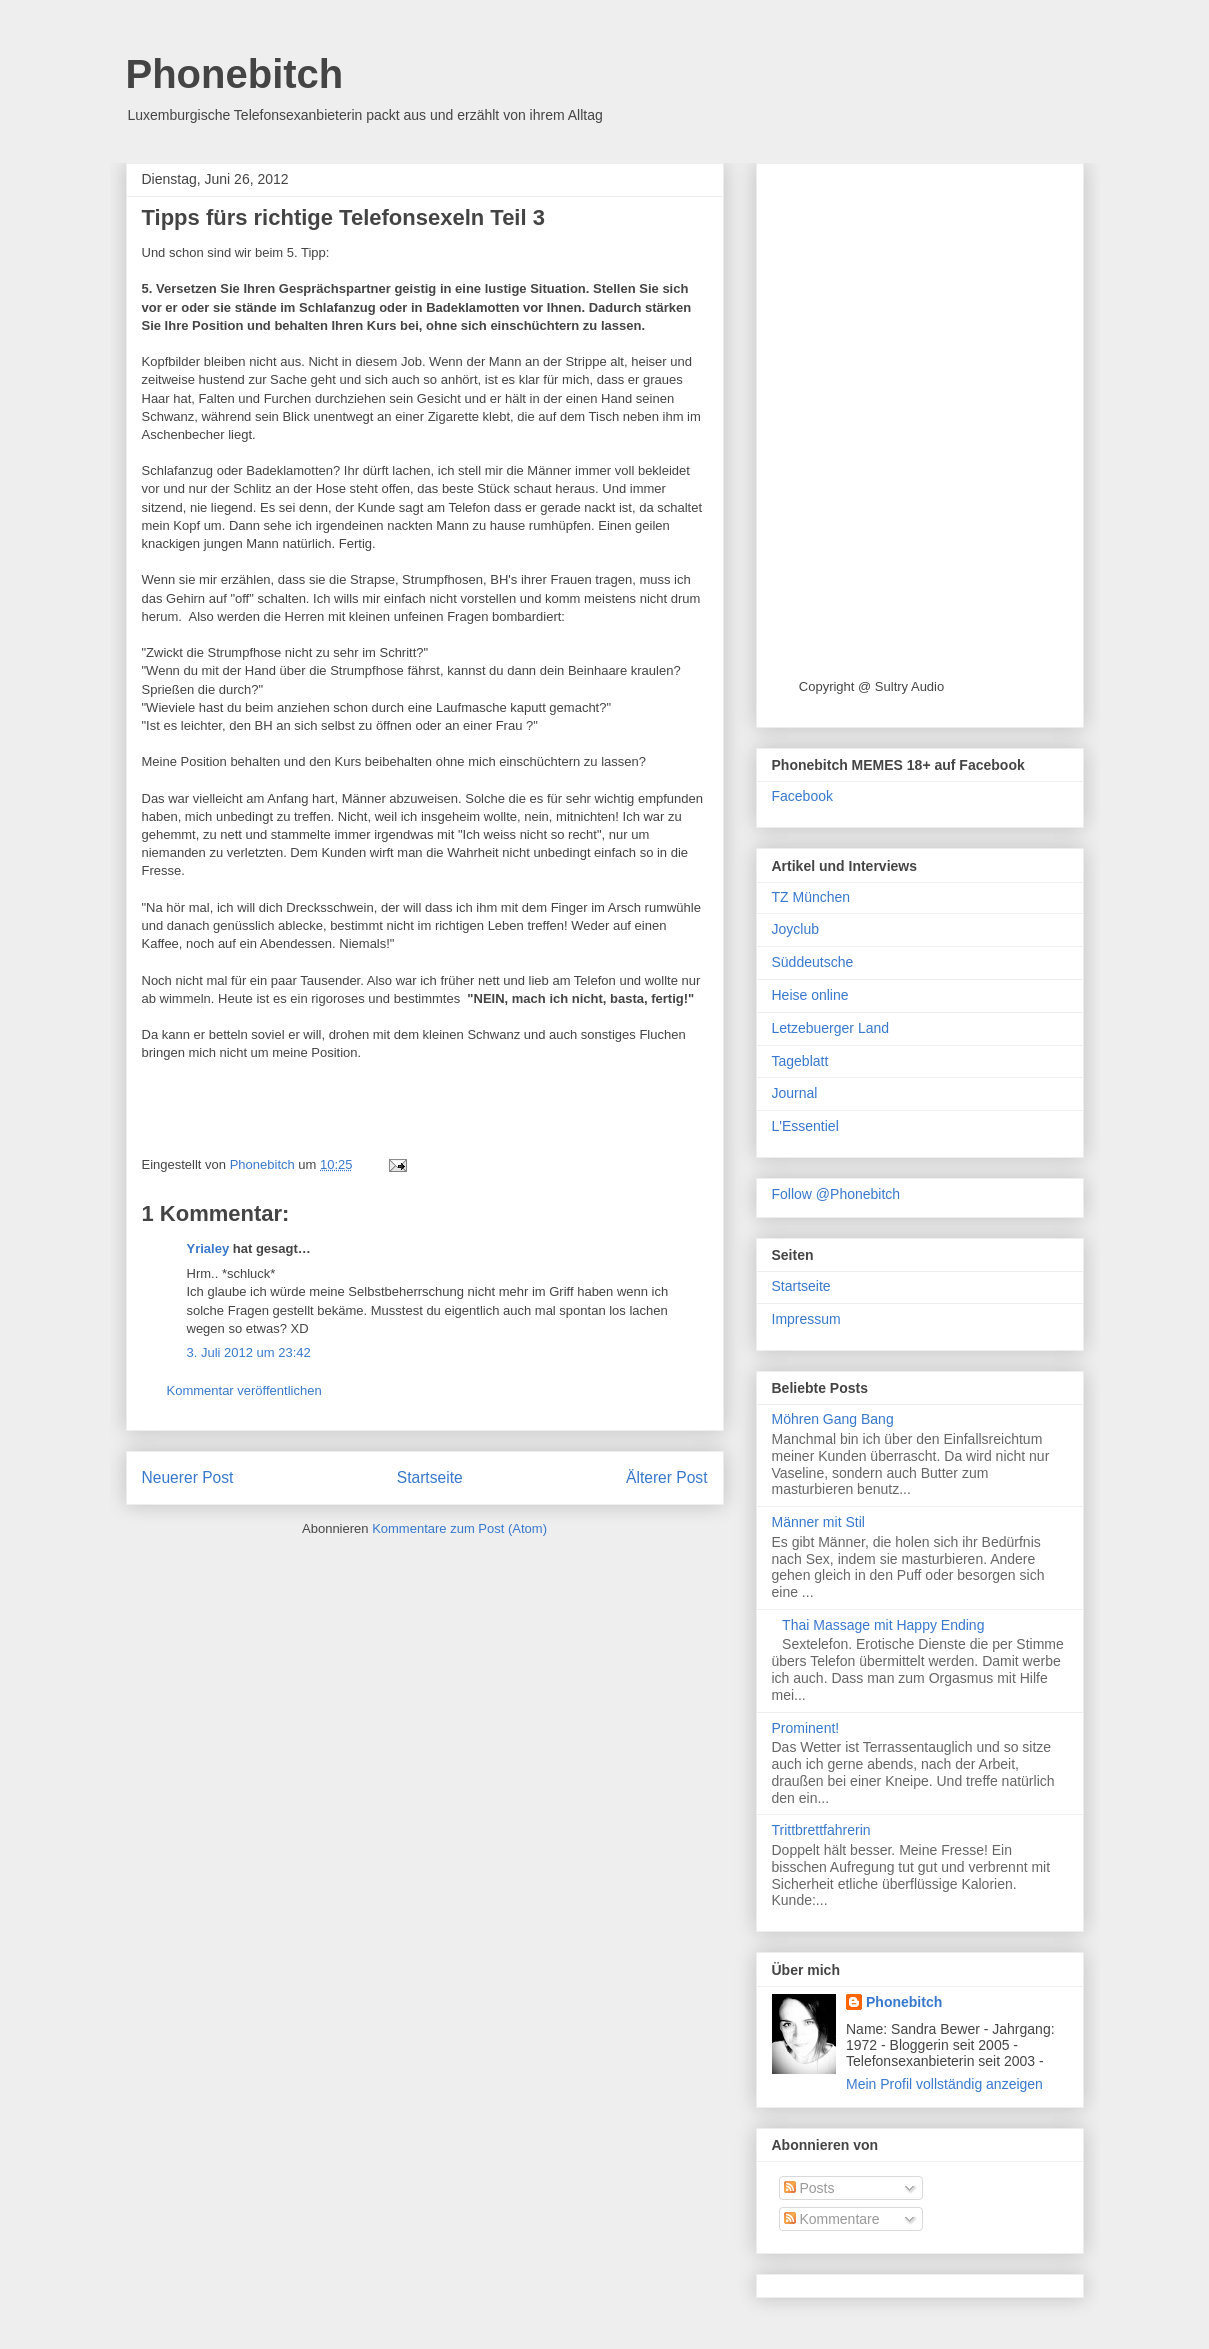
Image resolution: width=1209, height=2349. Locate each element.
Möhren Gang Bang (833, 1419)
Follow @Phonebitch (836, 1194)
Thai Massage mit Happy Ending (883, 1625)
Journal (795, 1093)
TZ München (811, 897)
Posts (809, 2188)
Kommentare (832, 2219)
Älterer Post (666, 1477)
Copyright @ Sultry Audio (871, 686)
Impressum (806, 1319)
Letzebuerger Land (831, 1028)
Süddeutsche (813, 962)
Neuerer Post (188, 1477)
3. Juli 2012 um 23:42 (249, 1352)
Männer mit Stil (818, 1522)
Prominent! (806, 1728)
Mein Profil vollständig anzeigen (944, 2084)
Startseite (430, 1477)
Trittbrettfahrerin (821, 1830)
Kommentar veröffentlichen (244, 1390)
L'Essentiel (805, 1126)
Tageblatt (800, 1061)
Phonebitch (235, 74)
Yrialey (208, 1248)
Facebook (802, 796)
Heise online (810, 995)
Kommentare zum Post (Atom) (459, 1528)
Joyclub (795, 929)
